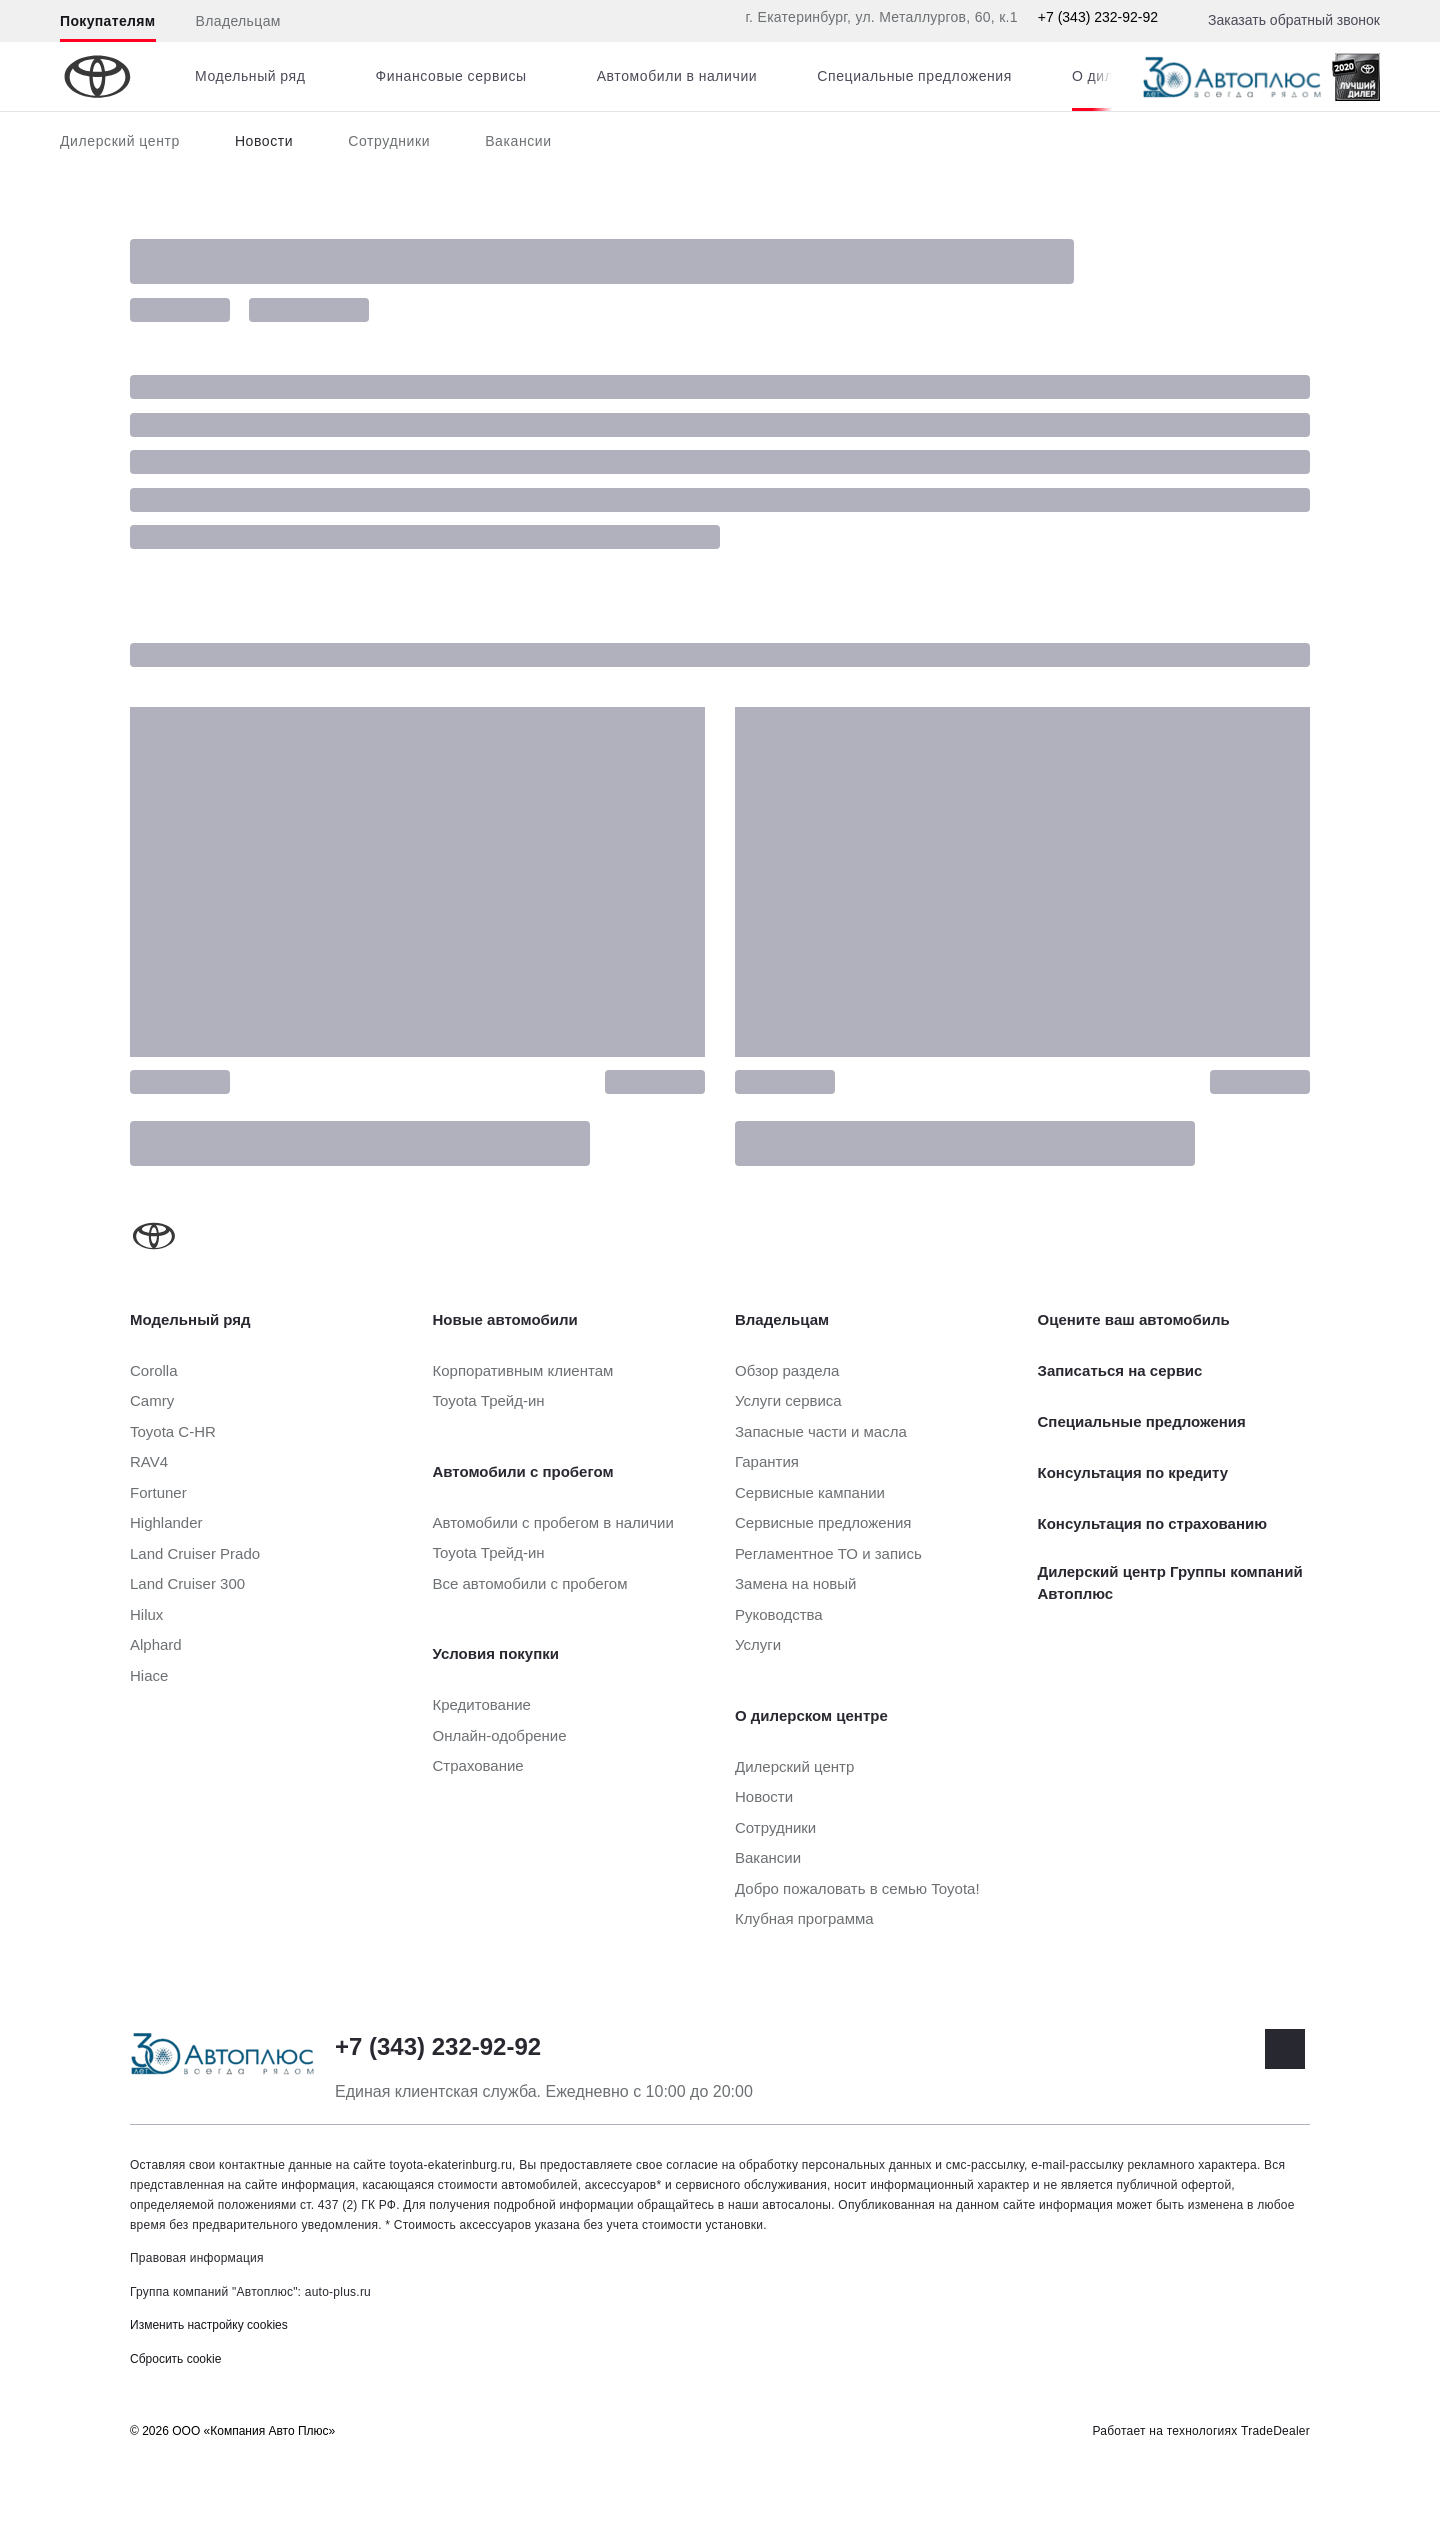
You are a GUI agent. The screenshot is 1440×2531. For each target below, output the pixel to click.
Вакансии (518, 141)
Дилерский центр (120, 141)
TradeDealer (1275, 2431)
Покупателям (108, 21)
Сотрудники (389, 141)
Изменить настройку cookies (209, 2325)
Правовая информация (197, 2258)
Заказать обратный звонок (1294, 20)
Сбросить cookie (175, 2359)
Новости (264, 141)
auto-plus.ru (338, 2292)
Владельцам (238, 21)
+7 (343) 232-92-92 (1098, 17)
